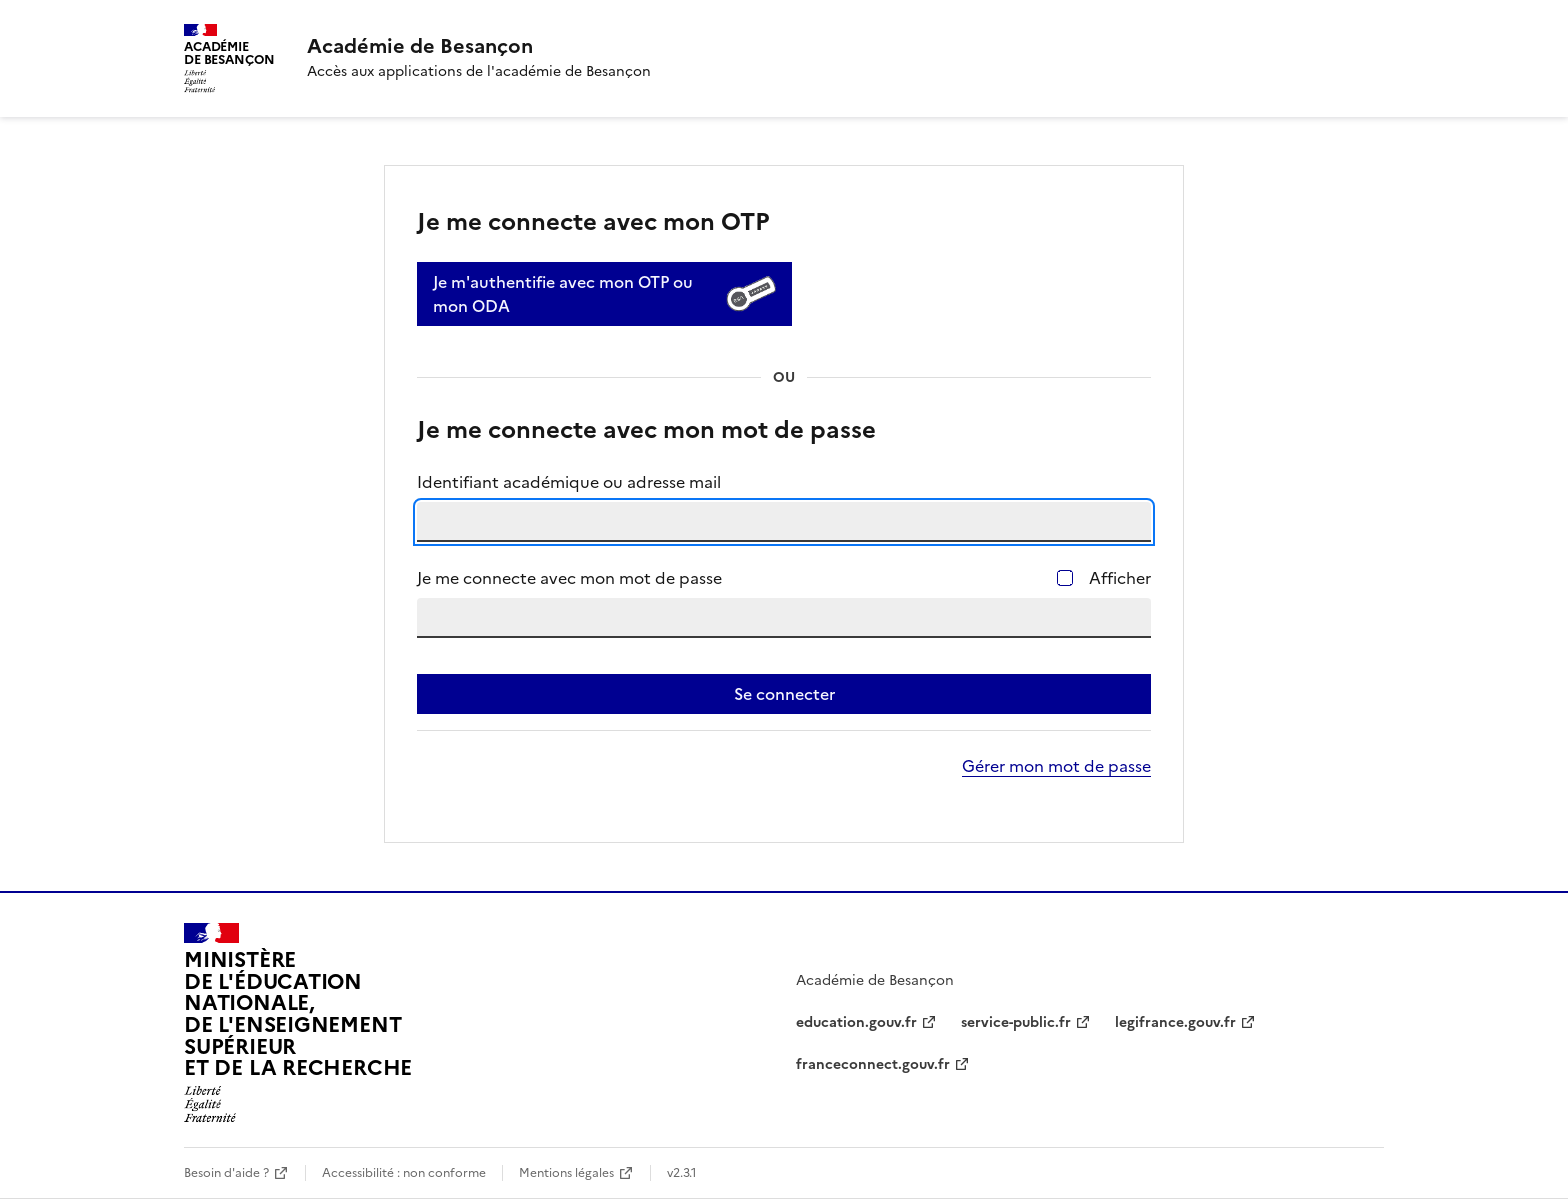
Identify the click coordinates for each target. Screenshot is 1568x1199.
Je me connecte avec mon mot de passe (569, 578)
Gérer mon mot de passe (1056, 766)
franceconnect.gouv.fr (873, 1064)
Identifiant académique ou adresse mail (569, 482)
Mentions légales (566, 1173)
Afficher (1120, 578)
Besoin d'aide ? (226, 1173)
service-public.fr (1016, 1022)
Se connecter (784, 694)
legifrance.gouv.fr (1175, 1022)
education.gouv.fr (856, 1022)
